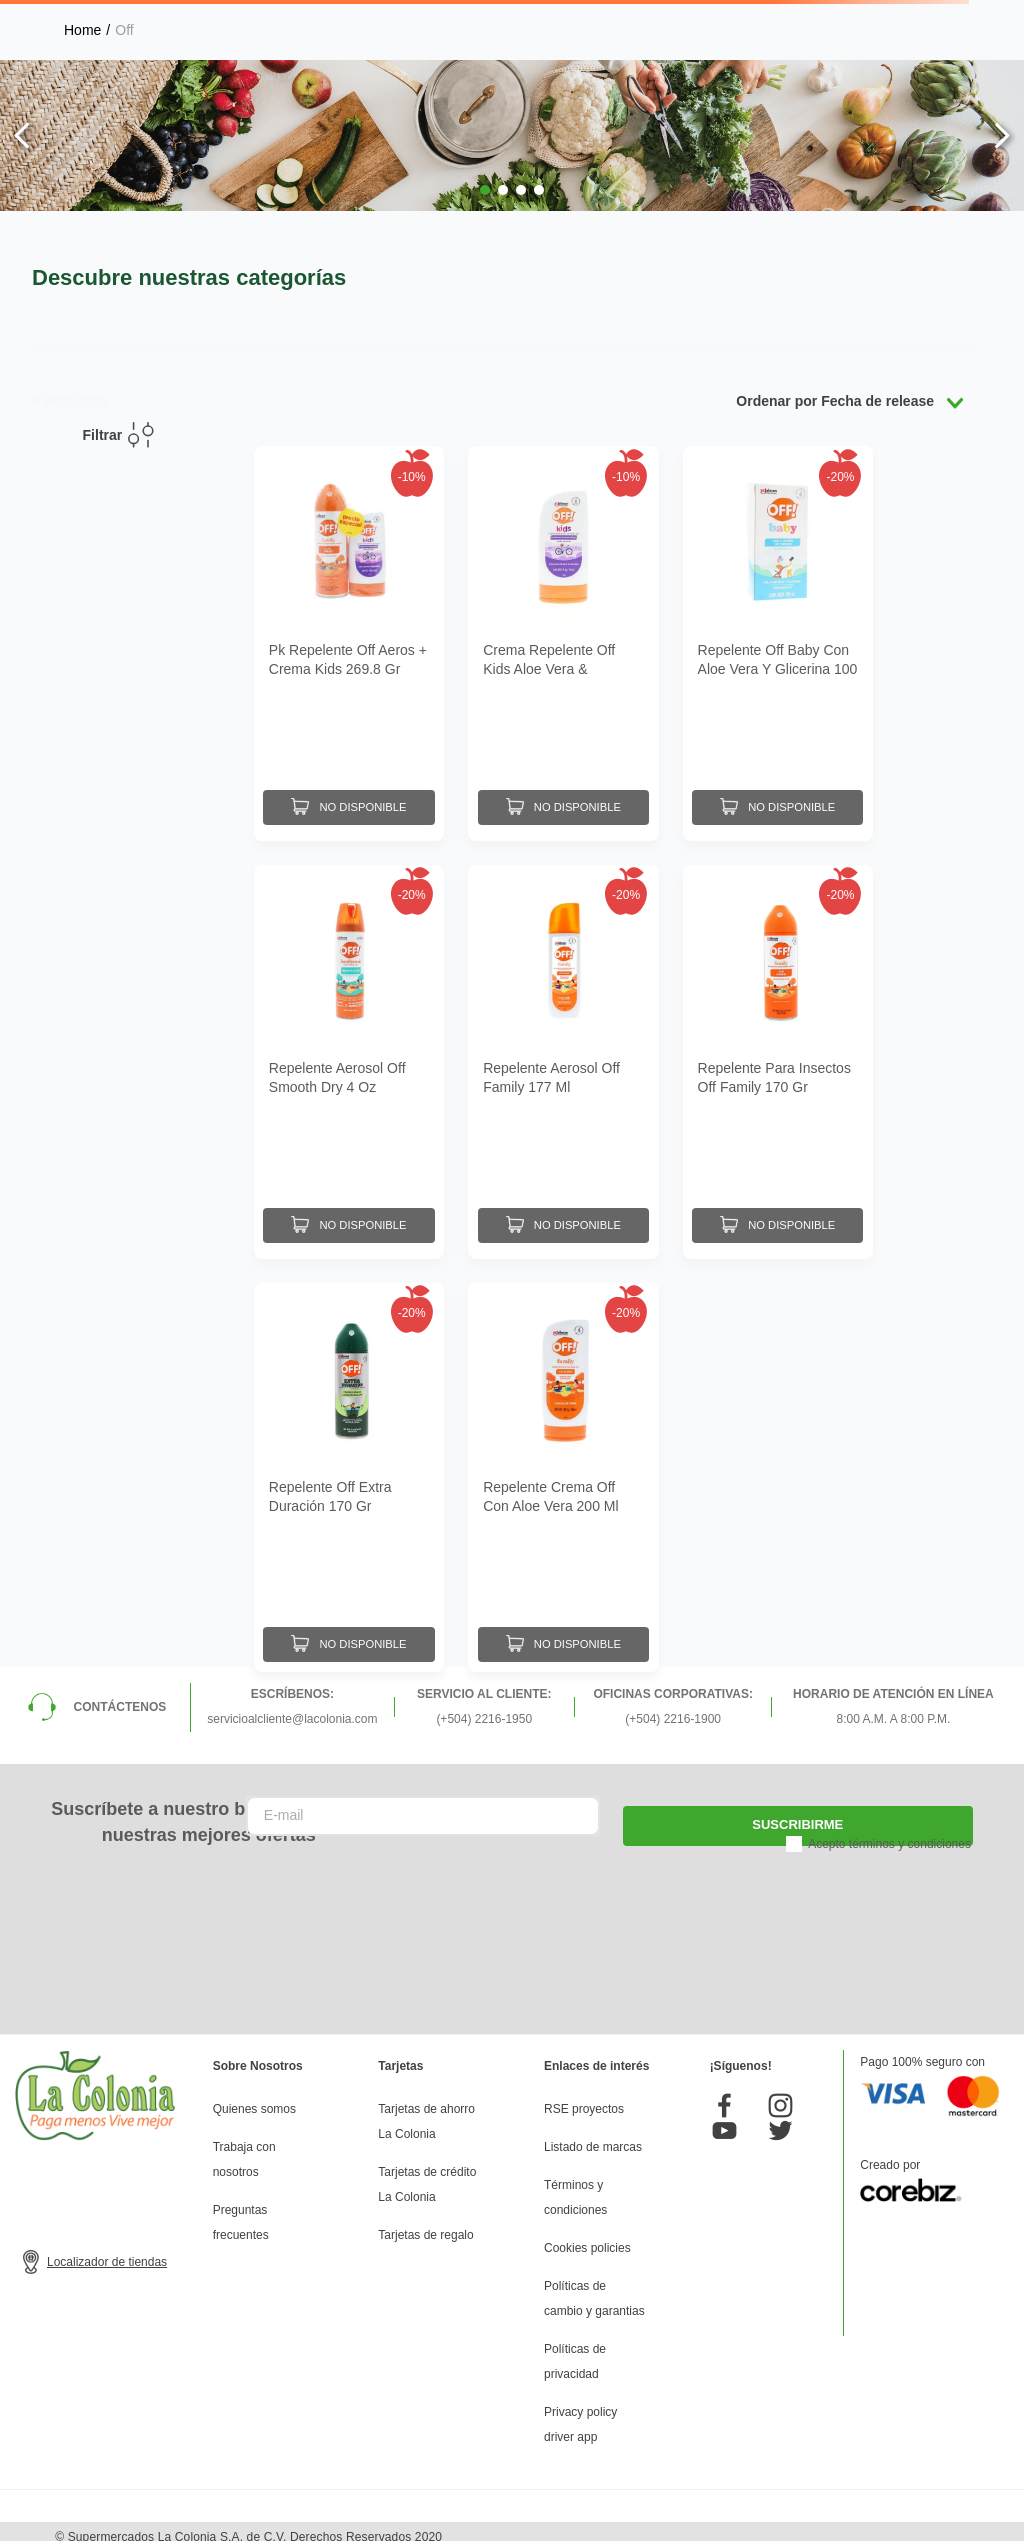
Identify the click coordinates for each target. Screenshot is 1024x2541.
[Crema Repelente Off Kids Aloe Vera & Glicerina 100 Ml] (563, 640)
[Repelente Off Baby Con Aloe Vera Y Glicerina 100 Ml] (778, 640)
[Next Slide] (1001, 135)
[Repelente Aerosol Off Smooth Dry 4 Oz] (349, 1053)
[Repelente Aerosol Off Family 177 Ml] (563, 1053)
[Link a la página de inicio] (82, 30)
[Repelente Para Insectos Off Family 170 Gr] (778, 1053)
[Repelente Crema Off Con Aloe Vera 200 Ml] (563, 1466)
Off (124, 30)
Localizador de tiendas (107, 2252)
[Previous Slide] (22, 135)
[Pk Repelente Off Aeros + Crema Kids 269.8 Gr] (349, 640)
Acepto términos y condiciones (889, 1833)
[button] (485, 190)
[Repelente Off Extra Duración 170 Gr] (349, 1466)
